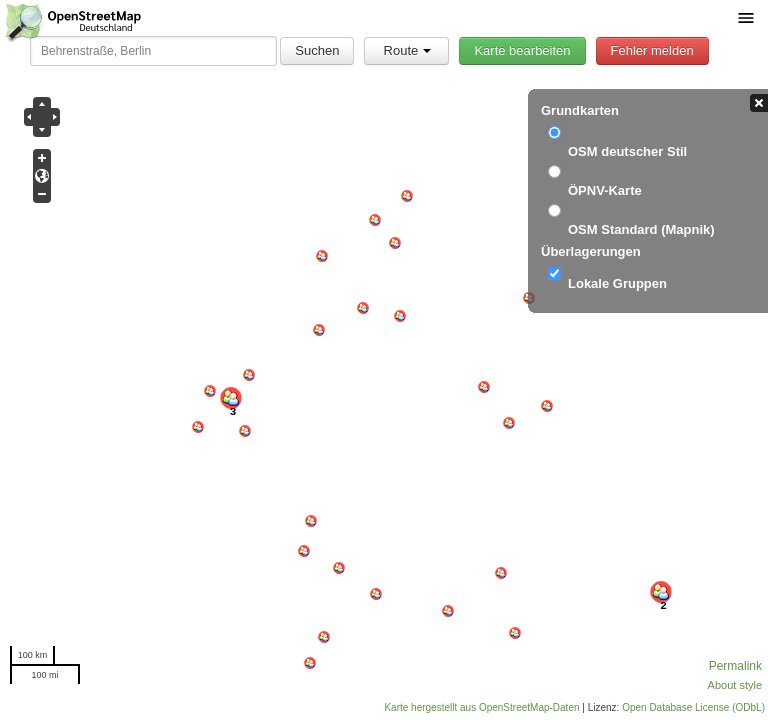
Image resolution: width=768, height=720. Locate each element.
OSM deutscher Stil (627, 151)
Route (408, 50)
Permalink (735, 666)
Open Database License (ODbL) (693, 707)
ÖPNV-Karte (605, 190)
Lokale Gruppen (617, 283)
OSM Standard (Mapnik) (641, 229)
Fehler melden (652, 50)
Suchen (317, 50)
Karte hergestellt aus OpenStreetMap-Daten (481, 707)
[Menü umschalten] (746, 17)
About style (735, 685)
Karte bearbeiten (522, 50)
